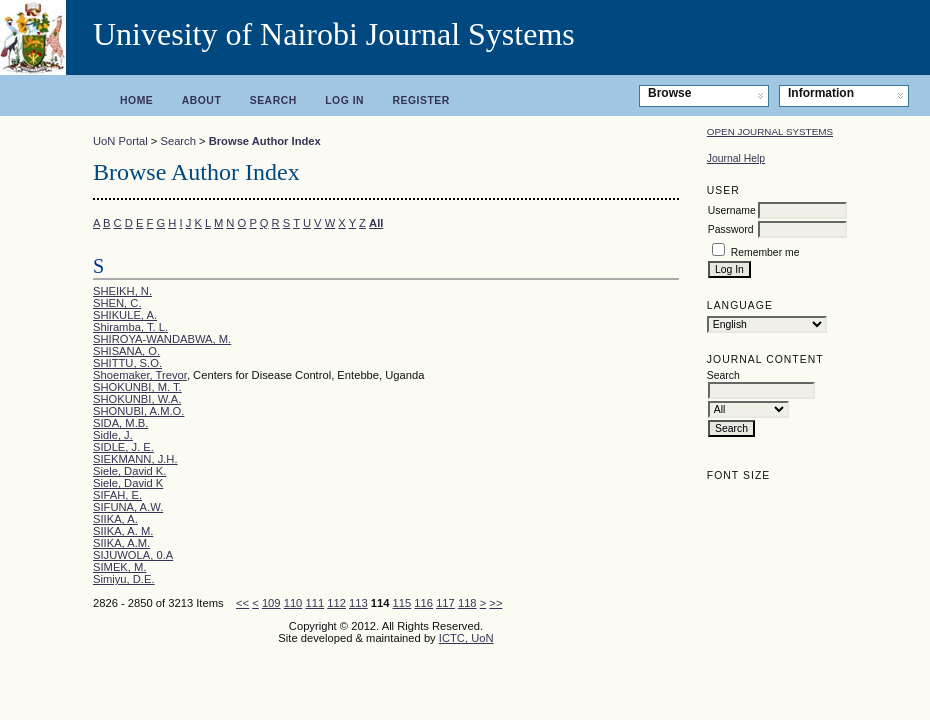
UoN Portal (120, 141)
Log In (344, 100)
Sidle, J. (113, 435)
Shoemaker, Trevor (140, 375)
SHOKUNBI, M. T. (137, 387)
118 (467, 603)
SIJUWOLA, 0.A (133, 555)
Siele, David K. (129, 471)
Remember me (765, 252)
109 (271, 603)
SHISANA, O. (126, 351)
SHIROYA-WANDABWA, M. (162, 339)
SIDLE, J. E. (123, 447)
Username (732, 210)
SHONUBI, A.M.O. (138, 411)
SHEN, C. (117, 303)
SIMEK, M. (119, 567)
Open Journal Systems (770, 131)
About (202, 100)
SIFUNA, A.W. (128, 507)
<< (242, 603)
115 (402, 603)
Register (421, 100)
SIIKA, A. (115, 519)
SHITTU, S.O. (127, 363)
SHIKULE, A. (125, 315)
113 (358, 603)
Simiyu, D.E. (124, 579)
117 (445, 603)
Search (273, 100)
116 (423, 603)
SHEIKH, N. (122, 291)
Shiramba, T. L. (130, 327)
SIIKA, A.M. (121, 543)
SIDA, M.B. (120, 423)
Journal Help (736, 158)
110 (293, 603)
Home (136, 100)
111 (314, 603)
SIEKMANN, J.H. (135, 459)
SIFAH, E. (117, 495)
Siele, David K (128, 483)
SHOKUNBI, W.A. (137, 399)
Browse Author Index (265, 141)
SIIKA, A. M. (123, 531)
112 (336, 603)
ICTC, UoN (466, 638)
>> (495, 603)
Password (731, 229)
